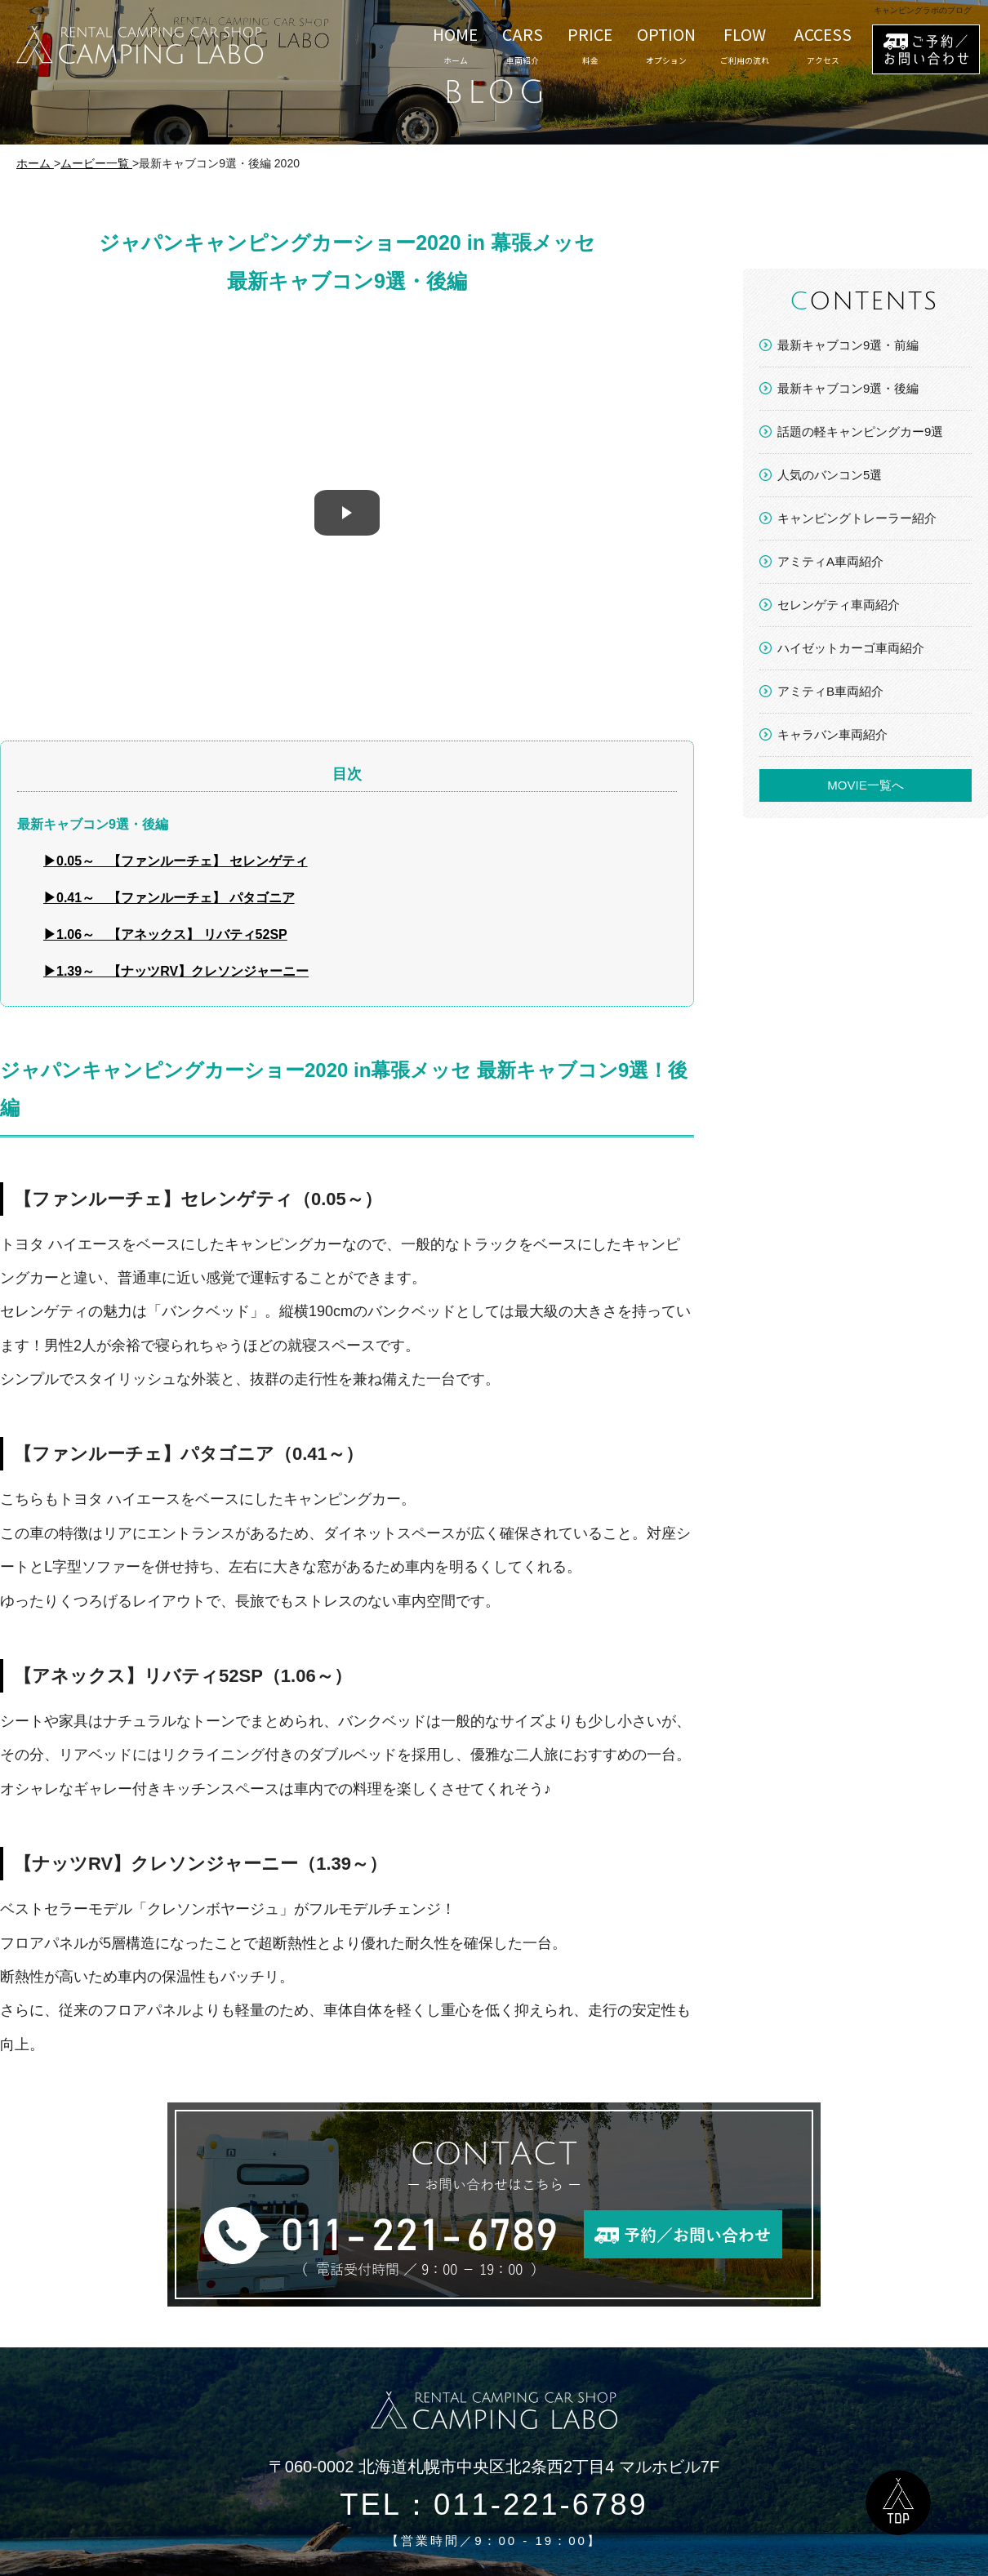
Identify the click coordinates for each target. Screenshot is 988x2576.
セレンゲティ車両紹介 (838, 605)
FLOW (744, 45)
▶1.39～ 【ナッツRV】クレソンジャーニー (176, 971)
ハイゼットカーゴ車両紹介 (850, 648)
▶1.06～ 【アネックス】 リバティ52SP (165, 934)
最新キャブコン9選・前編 (848, 345)
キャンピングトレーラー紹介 (857, 518)
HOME (455, 45)
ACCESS (823, 45)
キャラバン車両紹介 (832, 734)
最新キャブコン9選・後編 (848, 388)
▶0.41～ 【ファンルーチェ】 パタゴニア (169, 898)
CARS (522, 45)
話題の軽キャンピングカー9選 (860, 431)
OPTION (666, 45)
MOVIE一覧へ (865, 785)
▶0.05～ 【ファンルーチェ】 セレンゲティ (175, 861)
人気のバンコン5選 (829, 475)
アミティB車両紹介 (830, 691)
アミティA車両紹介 (830, 561)
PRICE (589, 45)
